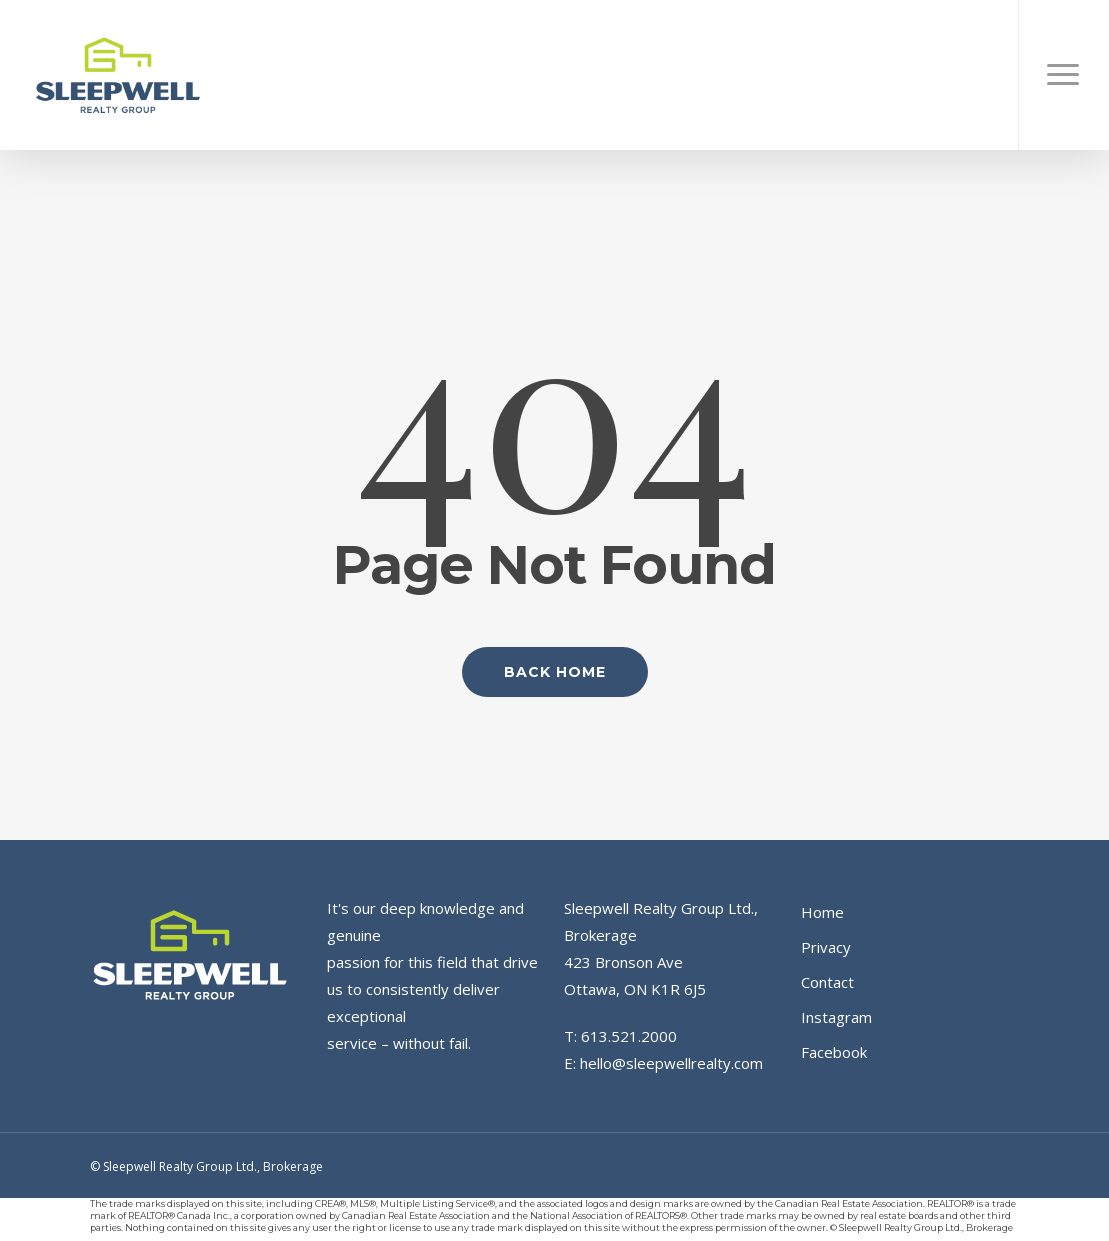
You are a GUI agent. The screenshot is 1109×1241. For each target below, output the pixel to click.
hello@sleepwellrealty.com (671, 1063)
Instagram (836, 1017)
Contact (827, 982)
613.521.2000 (629, 1036)
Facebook (834, 1052)
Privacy (826, 947)
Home (822, 912)
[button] (1063, 75)
